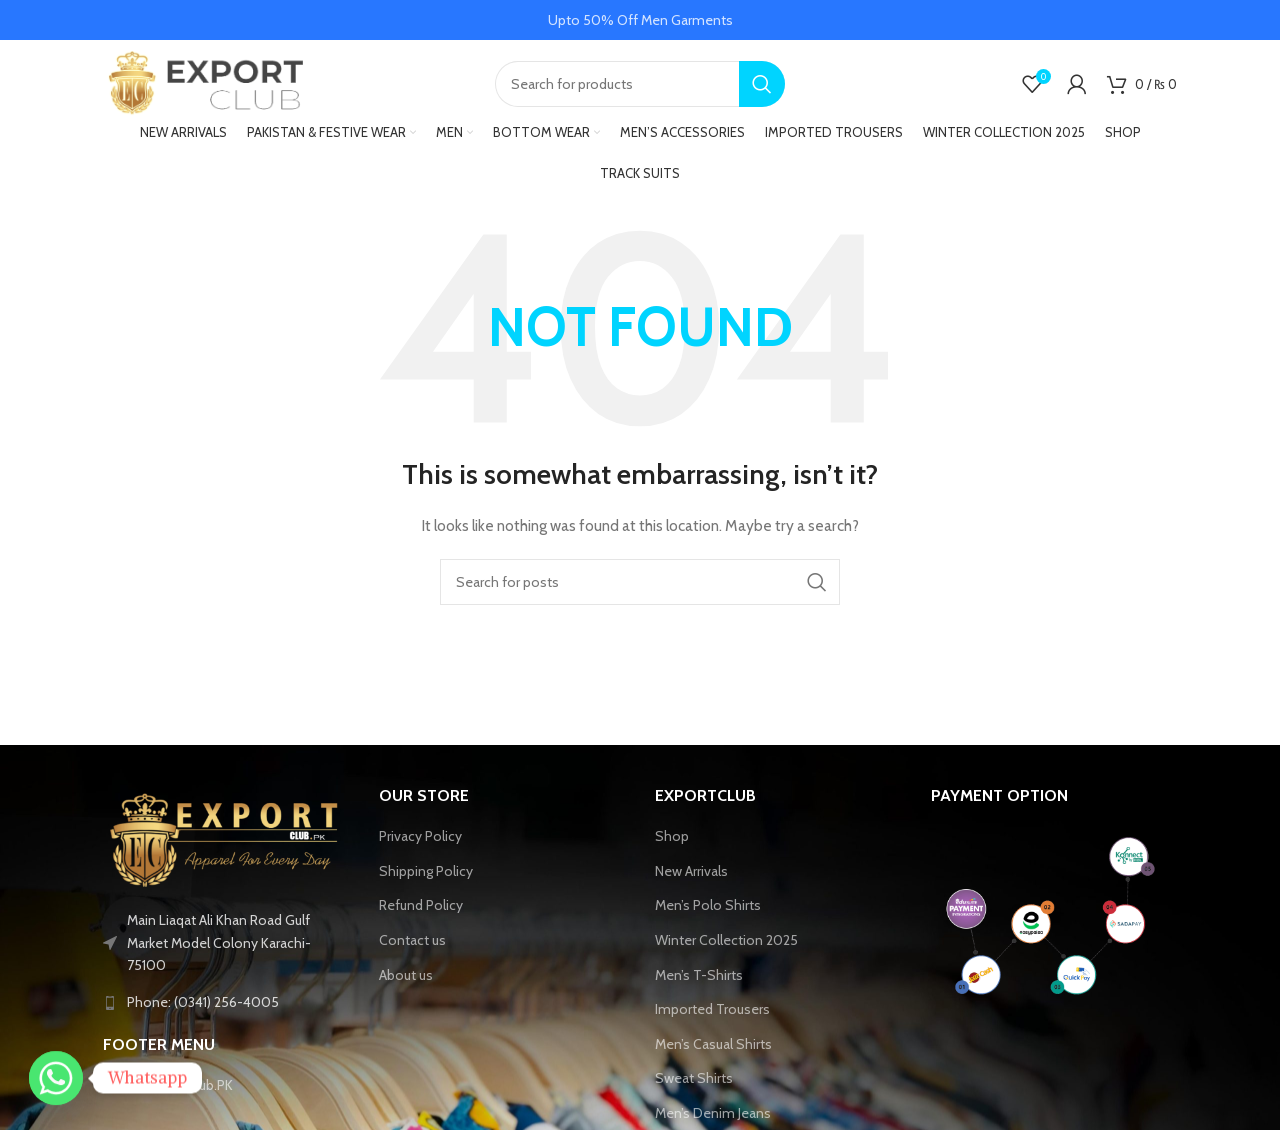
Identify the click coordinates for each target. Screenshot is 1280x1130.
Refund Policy (421, 908)
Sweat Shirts (694, 1081)
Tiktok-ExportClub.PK (168, 1088)
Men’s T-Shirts (699, 977)
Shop (672, 838)
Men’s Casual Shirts (713, 1046)
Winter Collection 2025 (726, 942)
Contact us (412, 942)
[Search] (640, 85)
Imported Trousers (712, 1011)
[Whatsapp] (56, 1078)
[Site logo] (203, 83)
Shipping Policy (426, 873)
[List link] (226, 1005)
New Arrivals (691, 873)
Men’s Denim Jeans (713, 1115)
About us (406, 977)
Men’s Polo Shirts (708, 908)
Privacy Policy (420, 838)
